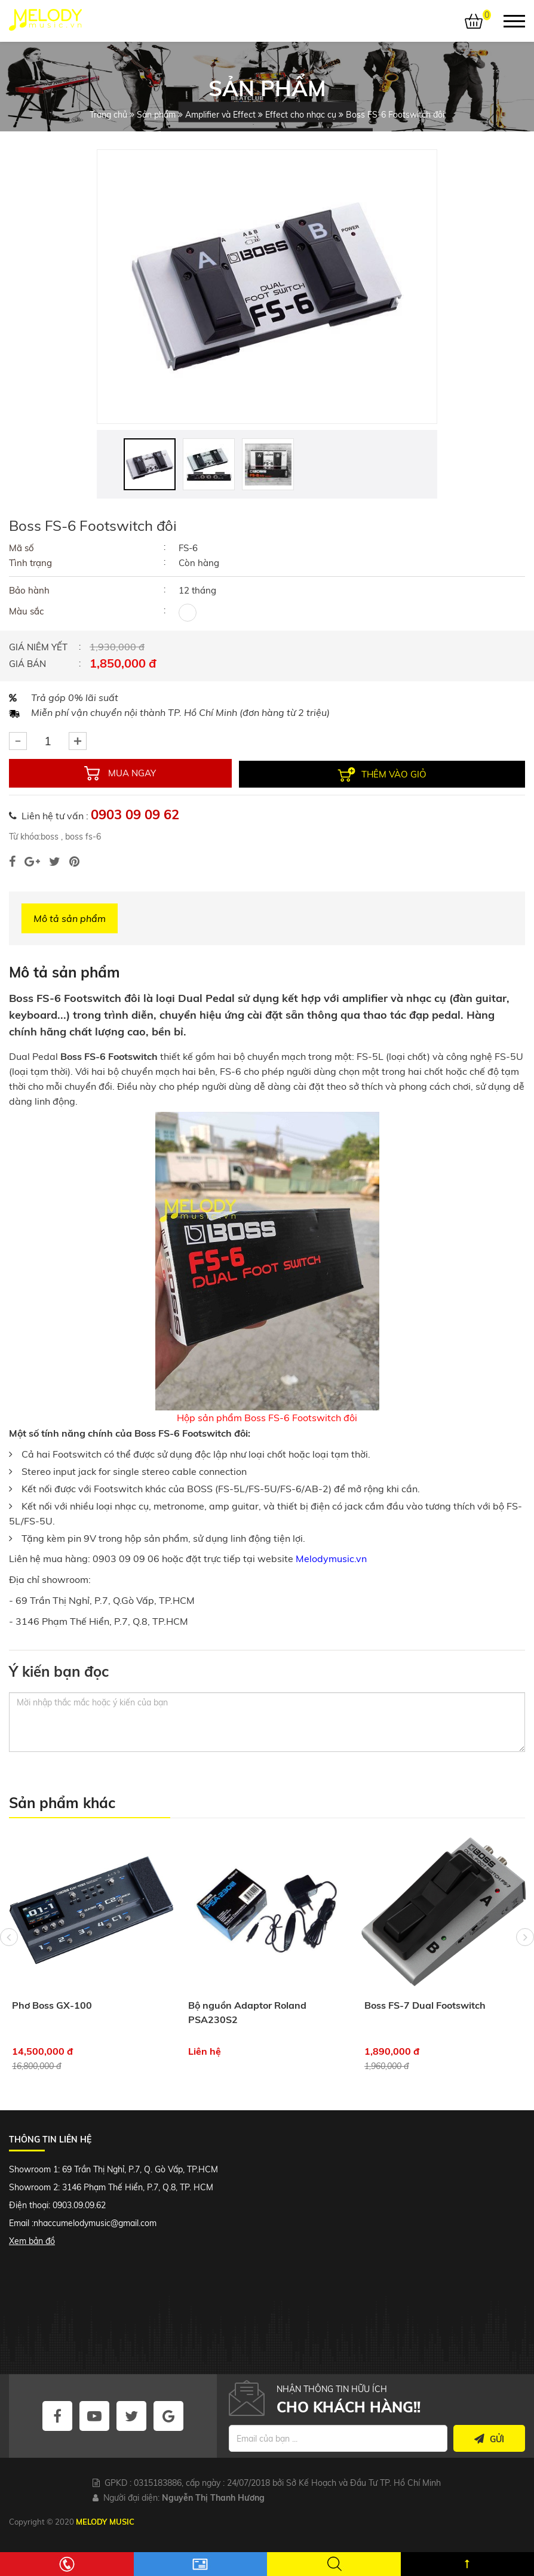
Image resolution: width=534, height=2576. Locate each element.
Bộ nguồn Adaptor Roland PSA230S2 (247, 2012)
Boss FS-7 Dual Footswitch (425, 2005)
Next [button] (525, 1953)
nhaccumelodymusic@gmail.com (94, 2222)
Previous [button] (9, 1953)
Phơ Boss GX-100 (52, 2005)
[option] (267, 286)
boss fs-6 (82, 836)
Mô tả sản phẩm (69, 918)
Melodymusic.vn (331, 1558)
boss (50, 836)
